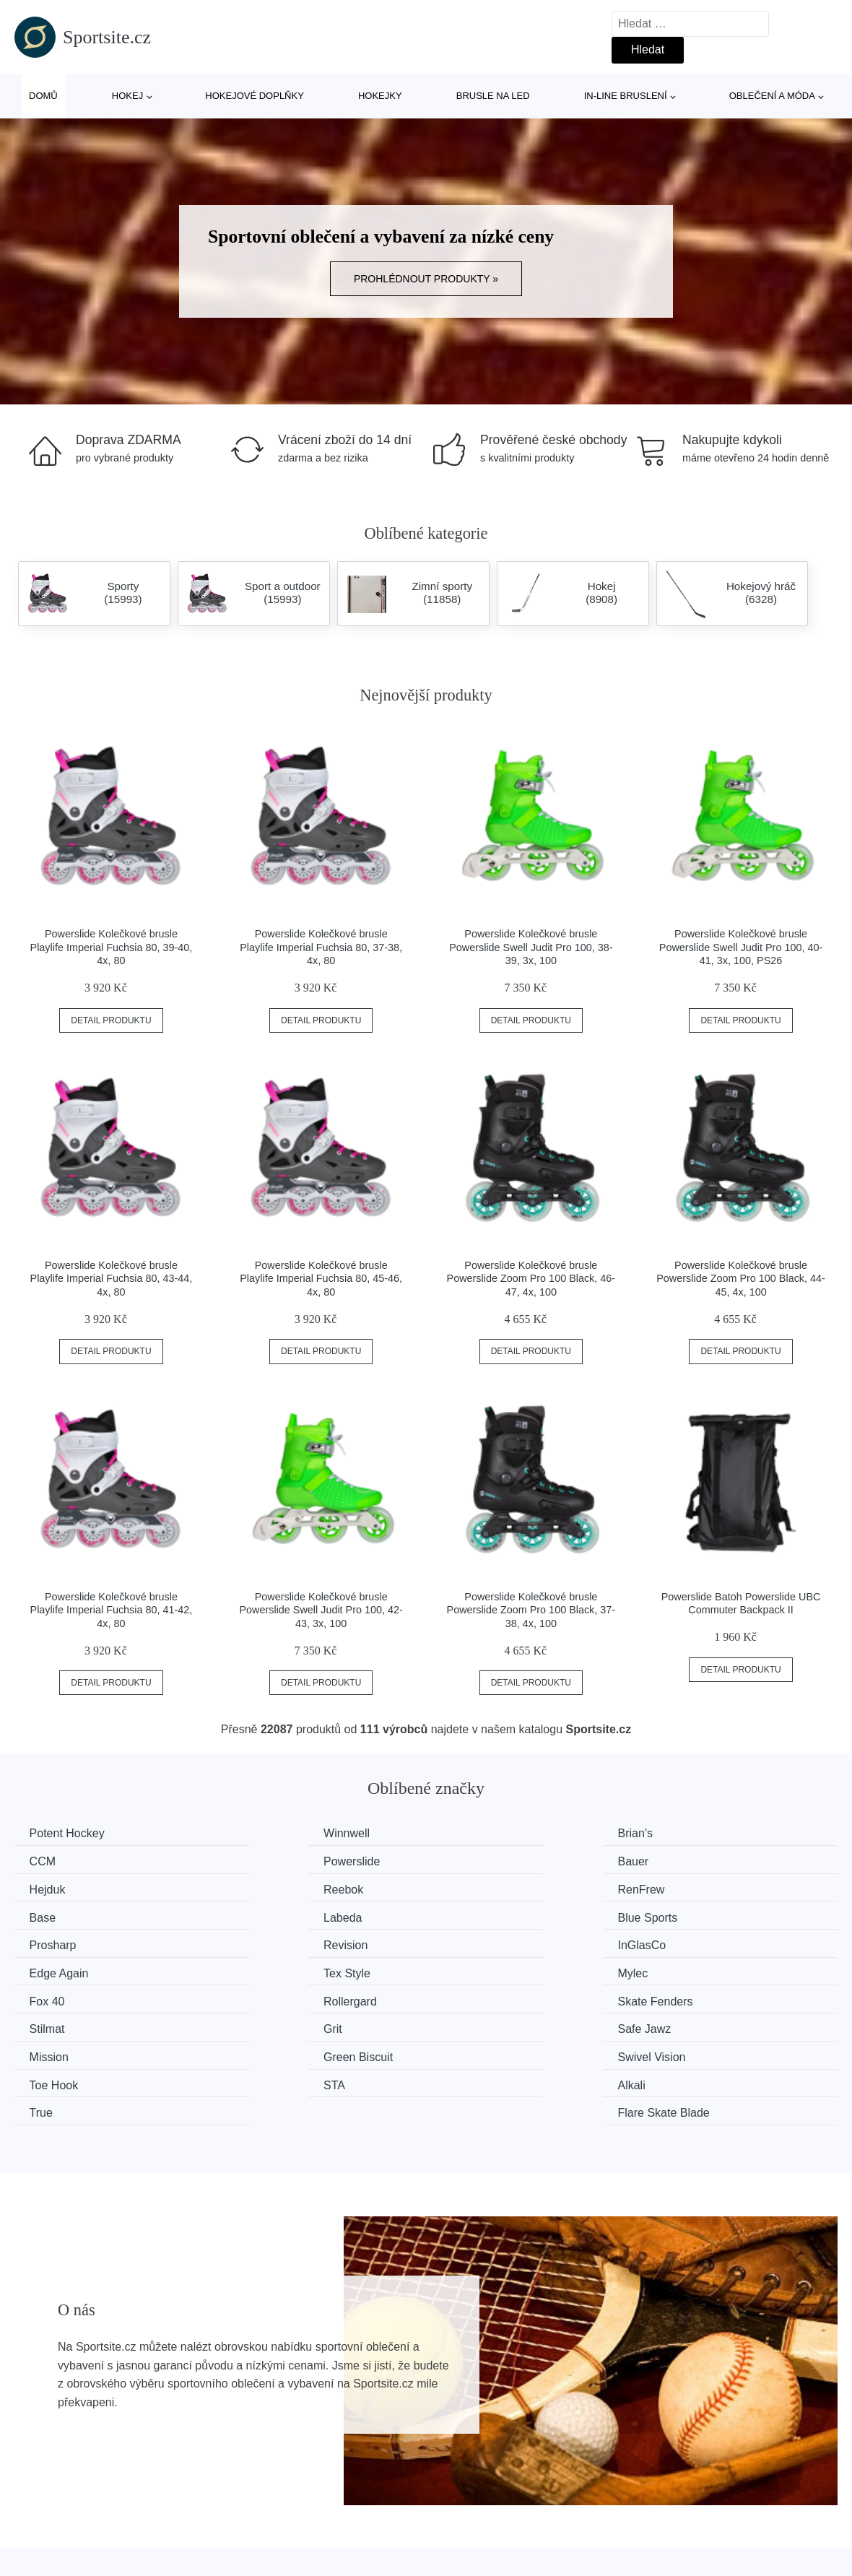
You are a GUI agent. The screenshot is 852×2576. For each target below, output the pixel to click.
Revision (266, 1915)
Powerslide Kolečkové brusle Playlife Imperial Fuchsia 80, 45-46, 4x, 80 (321, 1278)
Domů (43, 95)
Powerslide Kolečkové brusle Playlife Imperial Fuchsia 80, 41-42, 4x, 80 (111, 1610)
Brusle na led (493, 95)
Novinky (42, 2539)
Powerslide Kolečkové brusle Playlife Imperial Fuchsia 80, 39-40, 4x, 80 (111, 947)
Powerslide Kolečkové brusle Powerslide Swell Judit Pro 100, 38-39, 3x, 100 (530, 947)
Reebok (686, 1861)
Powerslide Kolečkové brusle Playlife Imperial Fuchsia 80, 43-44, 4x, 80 (111, 1278)
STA (43, 2024)
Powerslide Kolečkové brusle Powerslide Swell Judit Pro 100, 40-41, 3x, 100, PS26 (740, 947)
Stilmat (261, 1969)
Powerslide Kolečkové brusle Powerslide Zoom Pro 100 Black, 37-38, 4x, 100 (531, 1610)
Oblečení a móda (772, 95)
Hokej (127, 95)
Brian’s (472, 1833)
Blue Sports (696, 1888)
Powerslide (60, 1861)
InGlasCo (479, 1915)
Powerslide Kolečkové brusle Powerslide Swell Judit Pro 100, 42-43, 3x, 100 (320, 1610)
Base (257, 1888)
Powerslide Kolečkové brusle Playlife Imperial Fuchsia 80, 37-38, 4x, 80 (321, 947)
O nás (654, 2505)
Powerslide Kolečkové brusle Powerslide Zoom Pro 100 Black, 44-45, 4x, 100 (740, 1278)
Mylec (259, 1942)
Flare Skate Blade (712, 2024)
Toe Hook (691, 1996)
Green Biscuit (278, 1996)
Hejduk (473, 1861)
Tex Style (55, 1942)
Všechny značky (63, 2505)
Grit (464, 1969)
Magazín (353, 2505)
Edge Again (696, 1915)
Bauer (259, 1861)
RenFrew (55, 1888)
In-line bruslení (625, 95)
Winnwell (267, 1833)
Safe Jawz (693, 1969)
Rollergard (693, 1942)
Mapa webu (361, 2539)
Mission (51, 1996)
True (466, 2024)
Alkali (257, 2024)
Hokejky (380, 95)
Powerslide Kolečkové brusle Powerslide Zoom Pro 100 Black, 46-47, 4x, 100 (531, 1278)
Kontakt (658, 2539)
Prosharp (55, 1915)
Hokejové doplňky (254, 95)
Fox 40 (472, 1942)
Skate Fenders (70, 1969)
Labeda (474, 1888)
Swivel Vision (489, 1996)
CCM (679, 1833)
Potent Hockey (70, 1833)
